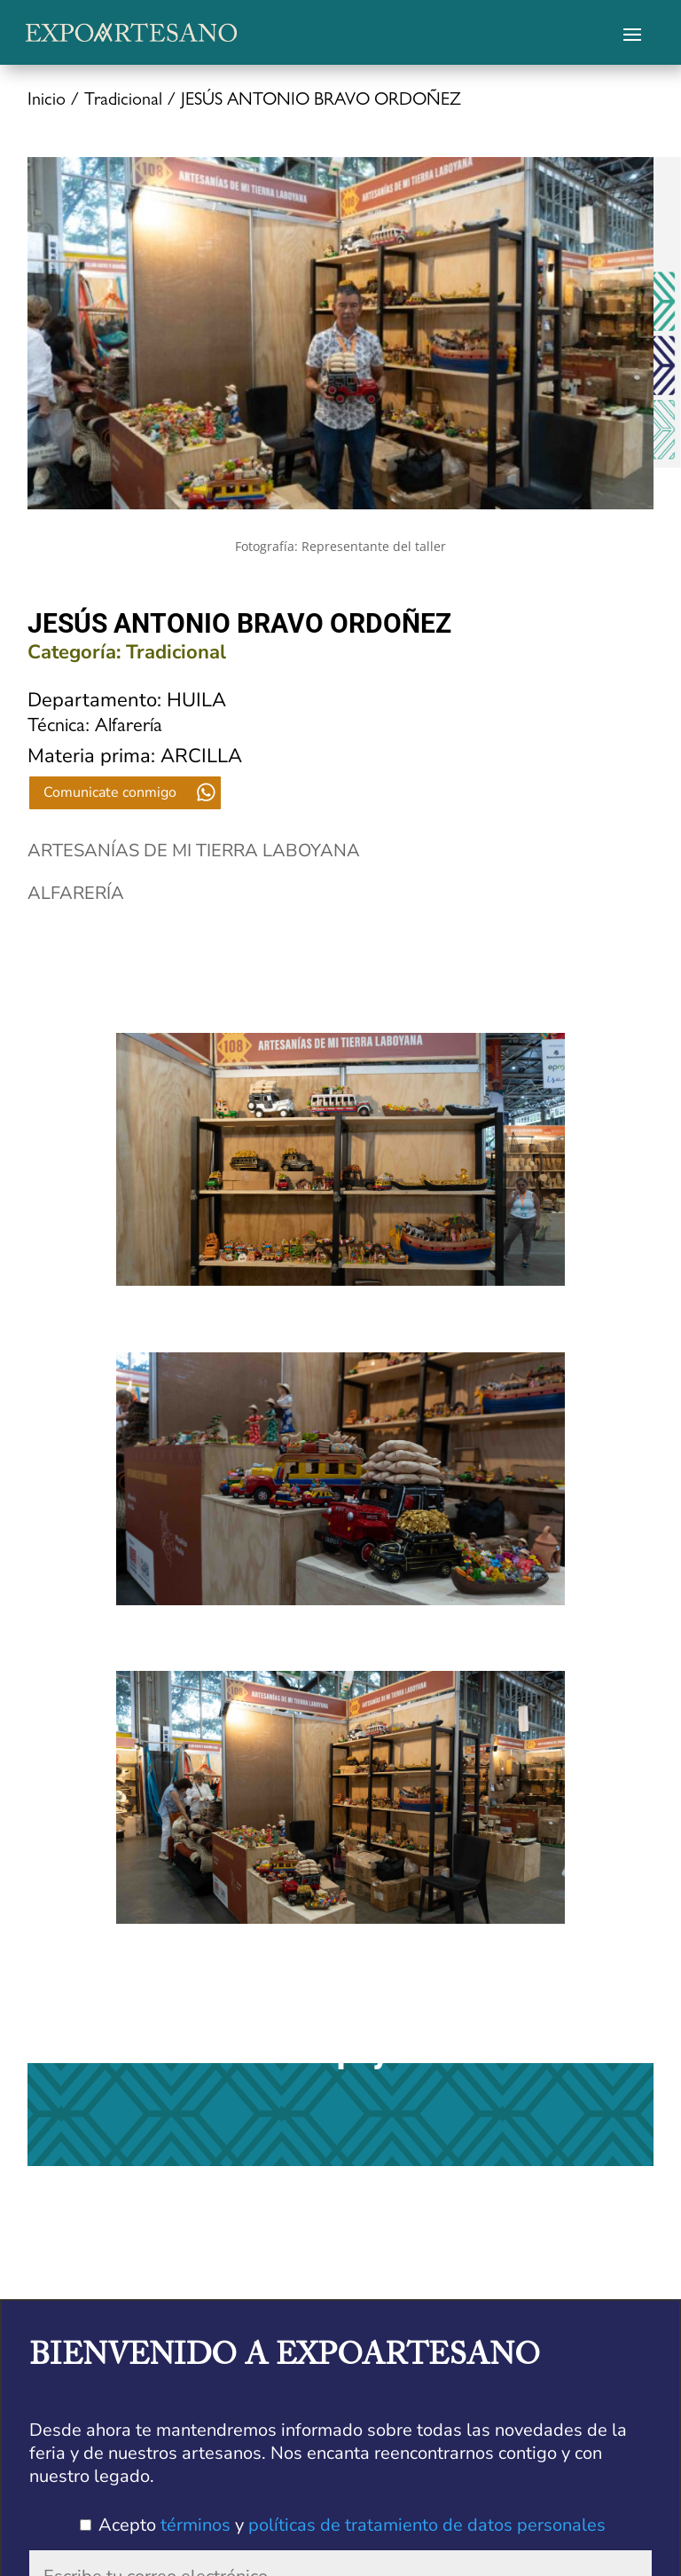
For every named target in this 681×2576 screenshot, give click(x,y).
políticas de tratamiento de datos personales (427, 2525)
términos (195, 2525)
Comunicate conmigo (109, 792)
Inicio (46, 101)
